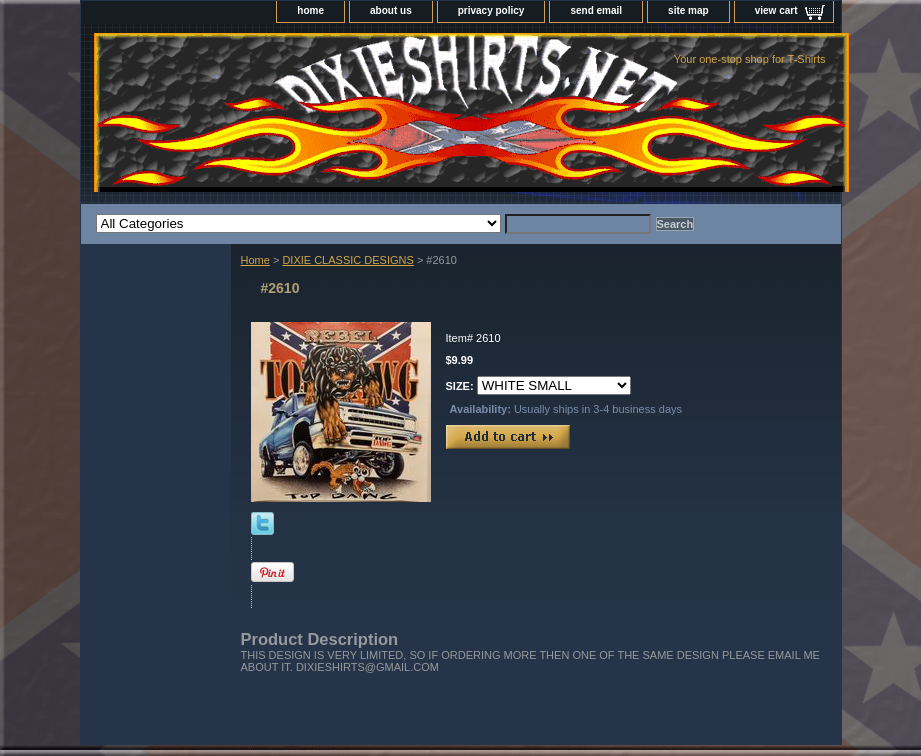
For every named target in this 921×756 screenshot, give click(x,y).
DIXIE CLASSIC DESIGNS (347, 260)
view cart (776, 10)
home (310, 10)
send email (596, 10)
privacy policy (491, 10)
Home (255, 260)
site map (688, 10)
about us (391, 10)
